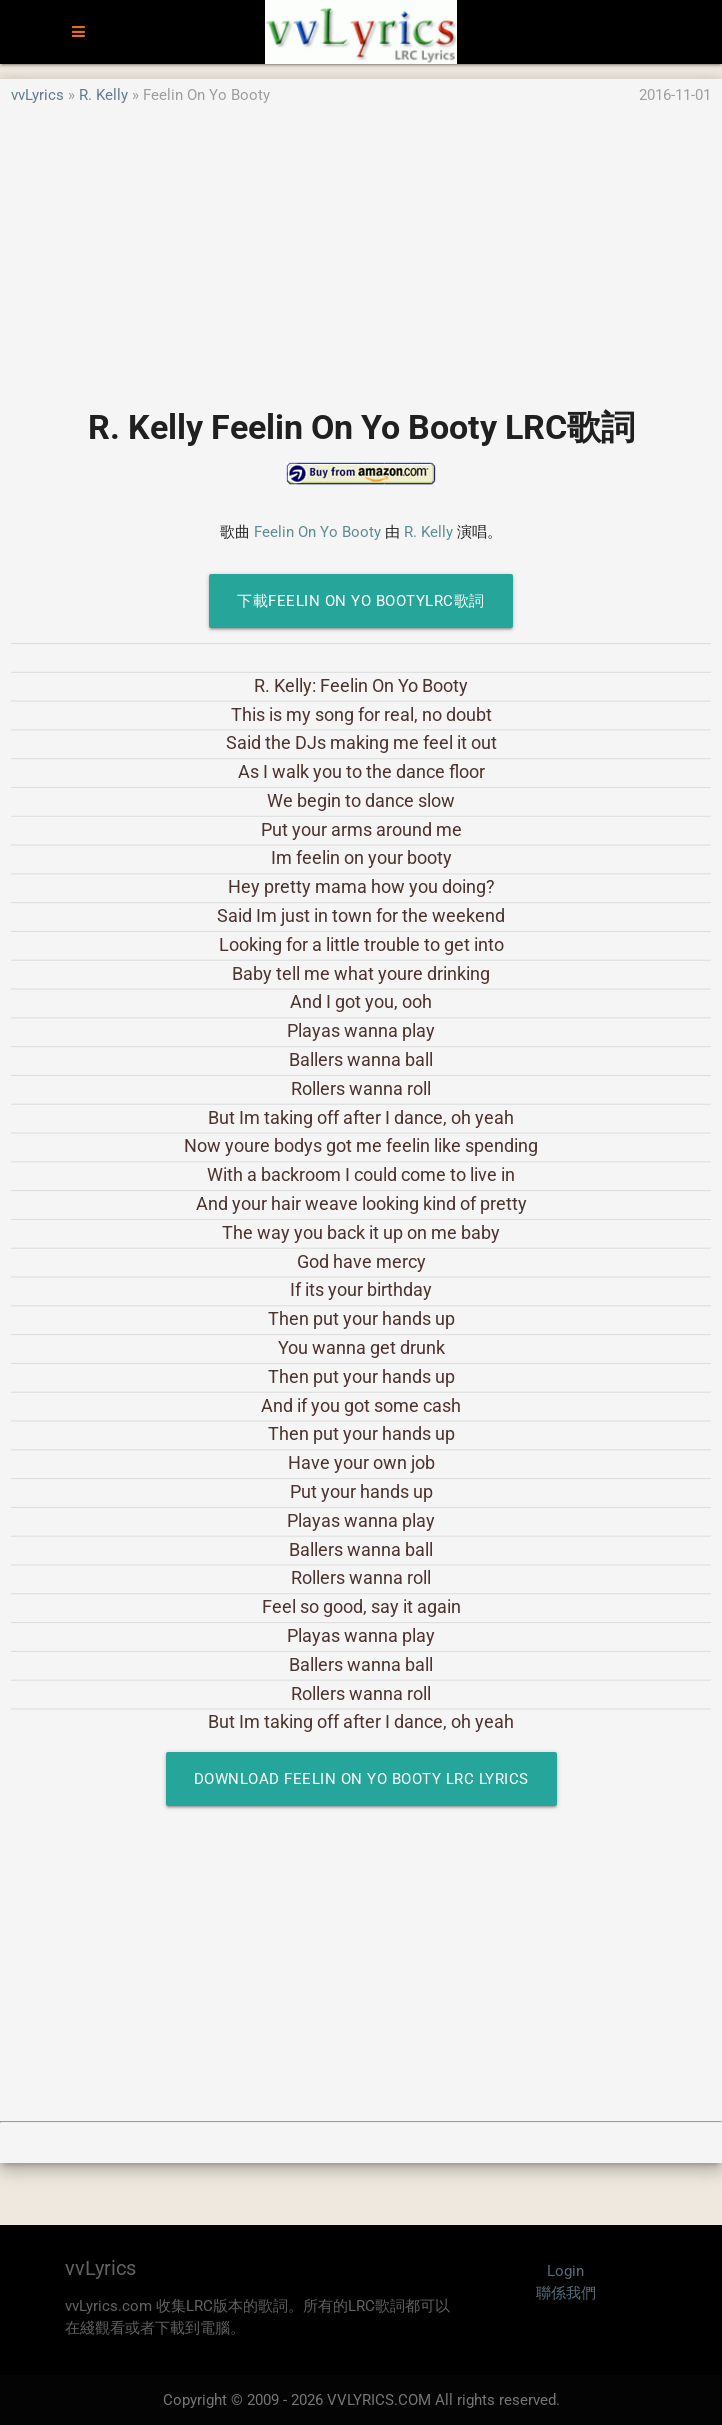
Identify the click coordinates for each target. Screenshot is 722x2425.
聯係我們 (566, 2293)
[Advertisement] (361, 247)
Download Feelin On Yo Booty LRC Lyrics (361, 1779)
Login (565, 2271)
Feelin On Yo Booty (317, 532)
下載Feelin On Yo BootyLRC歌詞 (361, 601)
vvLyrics (37, 95)
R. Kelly (103, 95)
